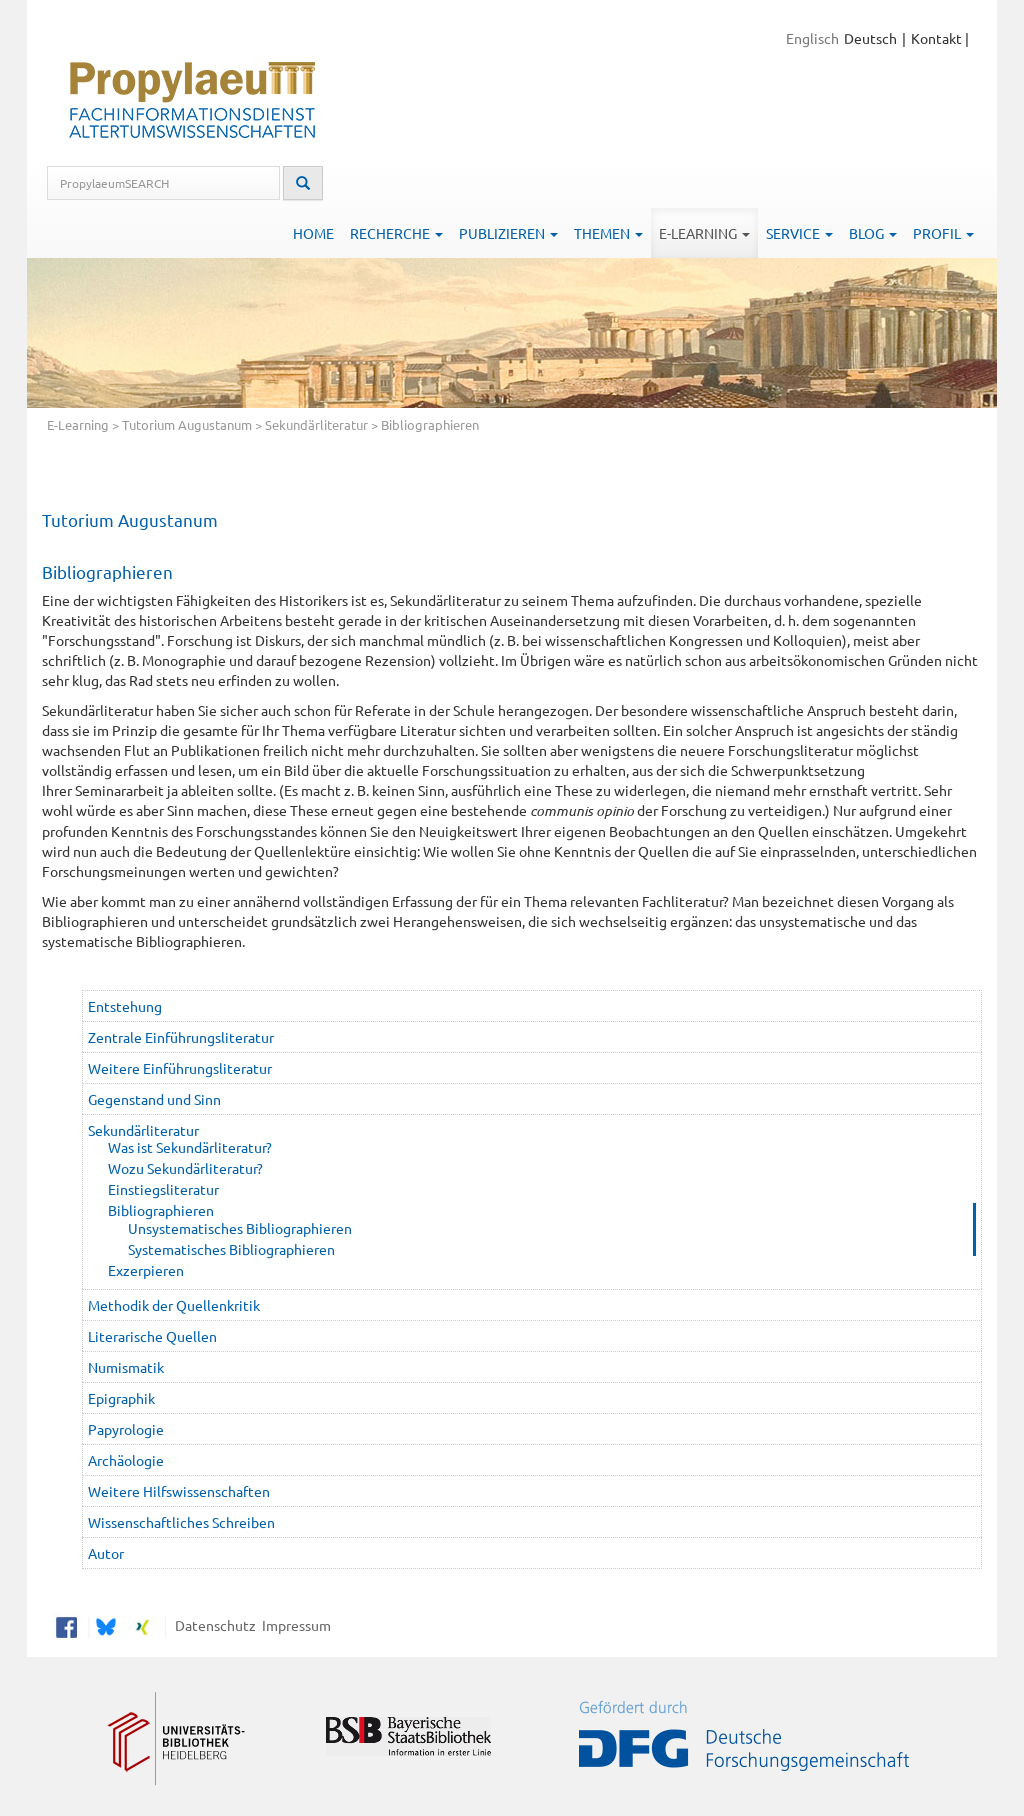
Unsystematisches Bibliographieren (240, 1228)
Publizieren (508, 233)
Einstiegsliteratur (163, 1189)
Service (799, 233)
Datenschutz (212, 1624)
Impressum (293, 1624)
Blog (873, 233)
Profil (943, 233)
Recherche (396, 233)
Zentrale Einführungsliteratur (181, 1037)
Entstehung (125, 1006)
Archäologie (126, 1460)
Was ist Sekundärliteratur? (190, 1147)
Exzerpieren (146, 1270)
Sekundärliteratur (316, 424)
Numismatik (126, 1367)
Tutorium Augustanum (187, 424)
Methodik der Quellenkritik (174, 1305)
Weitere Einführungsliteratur (180, 1068)
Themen (608, 233)
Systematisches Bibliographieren (231, 1249)
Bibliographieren (161, 1210)
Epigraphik (121, 1398)
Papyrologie (126, 1429)
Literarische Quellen (152, 1336)
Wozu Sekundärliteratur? (185, 1168)
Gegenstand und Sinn (154, 1099)
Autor (106, 1553)
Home (313, 233)
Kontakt (936, 38)
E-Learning (704, 233)
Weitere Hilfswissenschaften (179, 1491)
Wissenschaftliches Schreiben (181, 1522)
